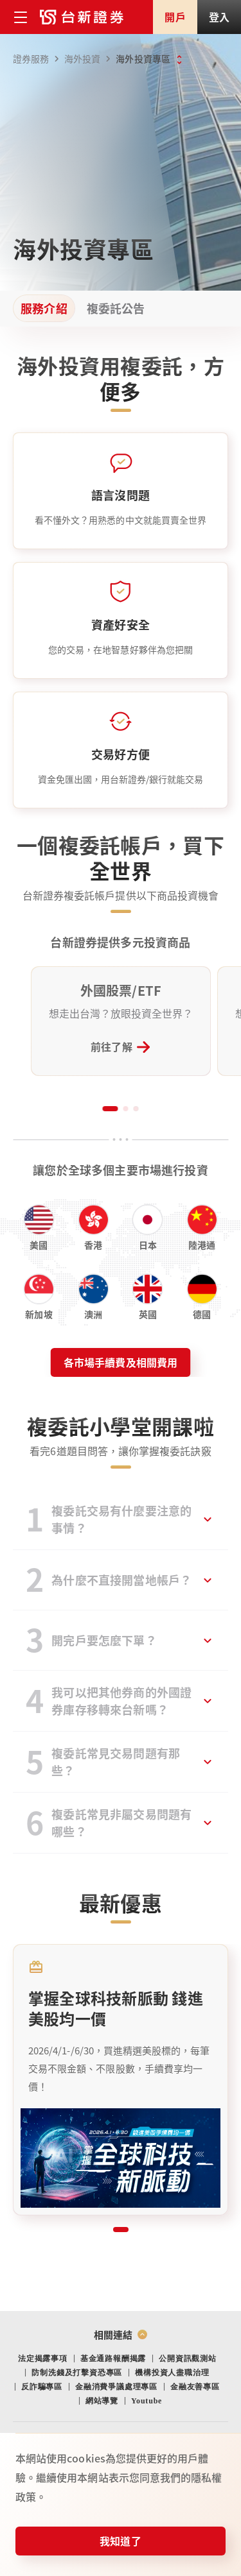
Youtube (146, 2400)
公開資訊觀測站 (188, 2358)
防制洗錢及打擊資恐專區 (76, 2372)
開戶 (175, 16)
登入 (219, 16)
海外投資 (89, 58)
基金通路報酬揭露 (113, 2358)
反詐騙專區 (41, 2386)
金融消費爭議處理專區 (116, 2386)
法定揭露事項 (42, 2358)
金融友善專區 (195, 2386)
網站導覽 (101, 2400)
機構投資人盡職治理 (172, 2372)
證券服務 (38, 58)
